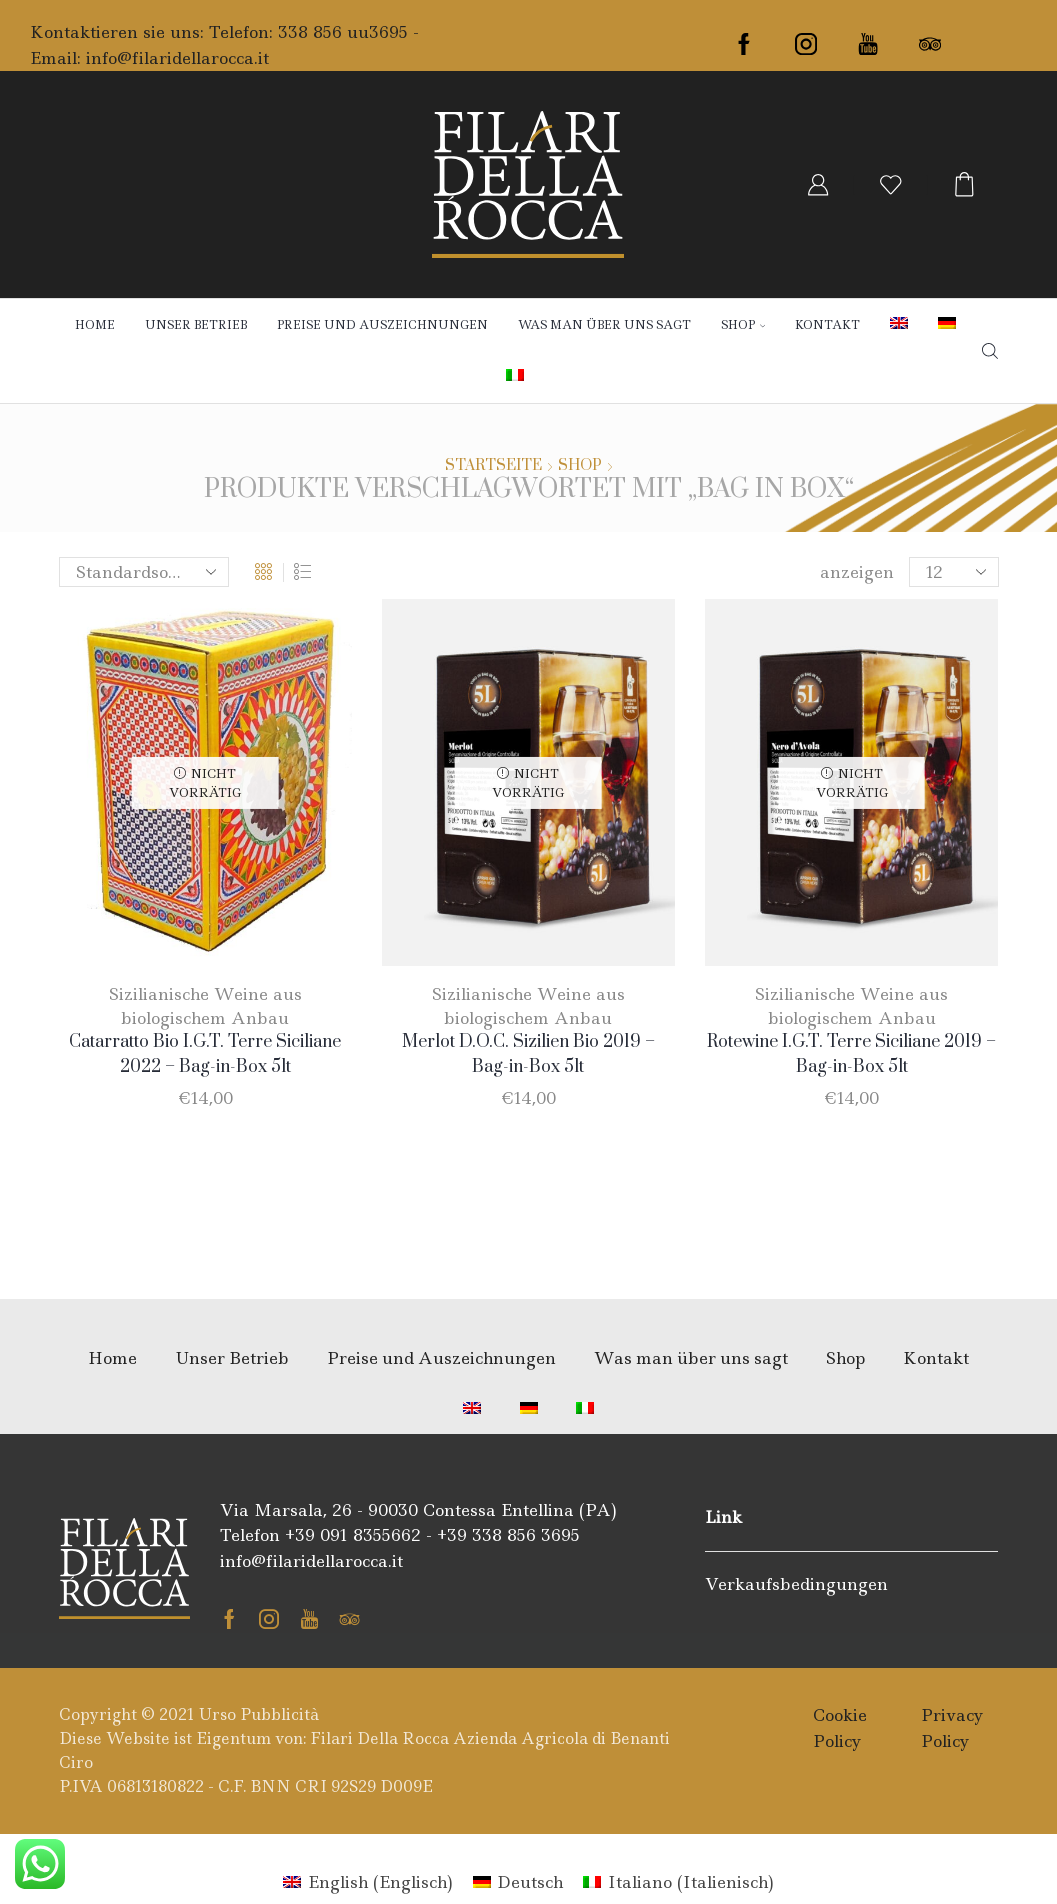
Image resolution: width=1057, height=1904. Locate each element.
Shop (743, 325)
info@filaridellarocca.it (177, 58)
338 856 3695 (526, 1535)
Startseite (493, 466)
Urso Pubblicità (259, 1714)
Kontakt (827, 325)
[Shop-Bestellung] (144, 572)
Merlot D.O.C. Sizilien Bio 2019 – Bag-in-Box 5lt (528, 1054)
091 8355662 (370, 1535)
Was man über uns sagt (604, 325)
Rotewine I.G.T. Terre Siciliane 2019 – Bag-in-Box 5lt (851, 1054)
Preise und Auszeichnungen (382, 325)
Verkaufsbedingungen (796, 1584)
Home (95, 325)
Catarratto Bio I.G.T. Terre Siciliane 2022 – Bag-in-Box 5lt (205, 1054)
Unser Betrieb (196, 325)
